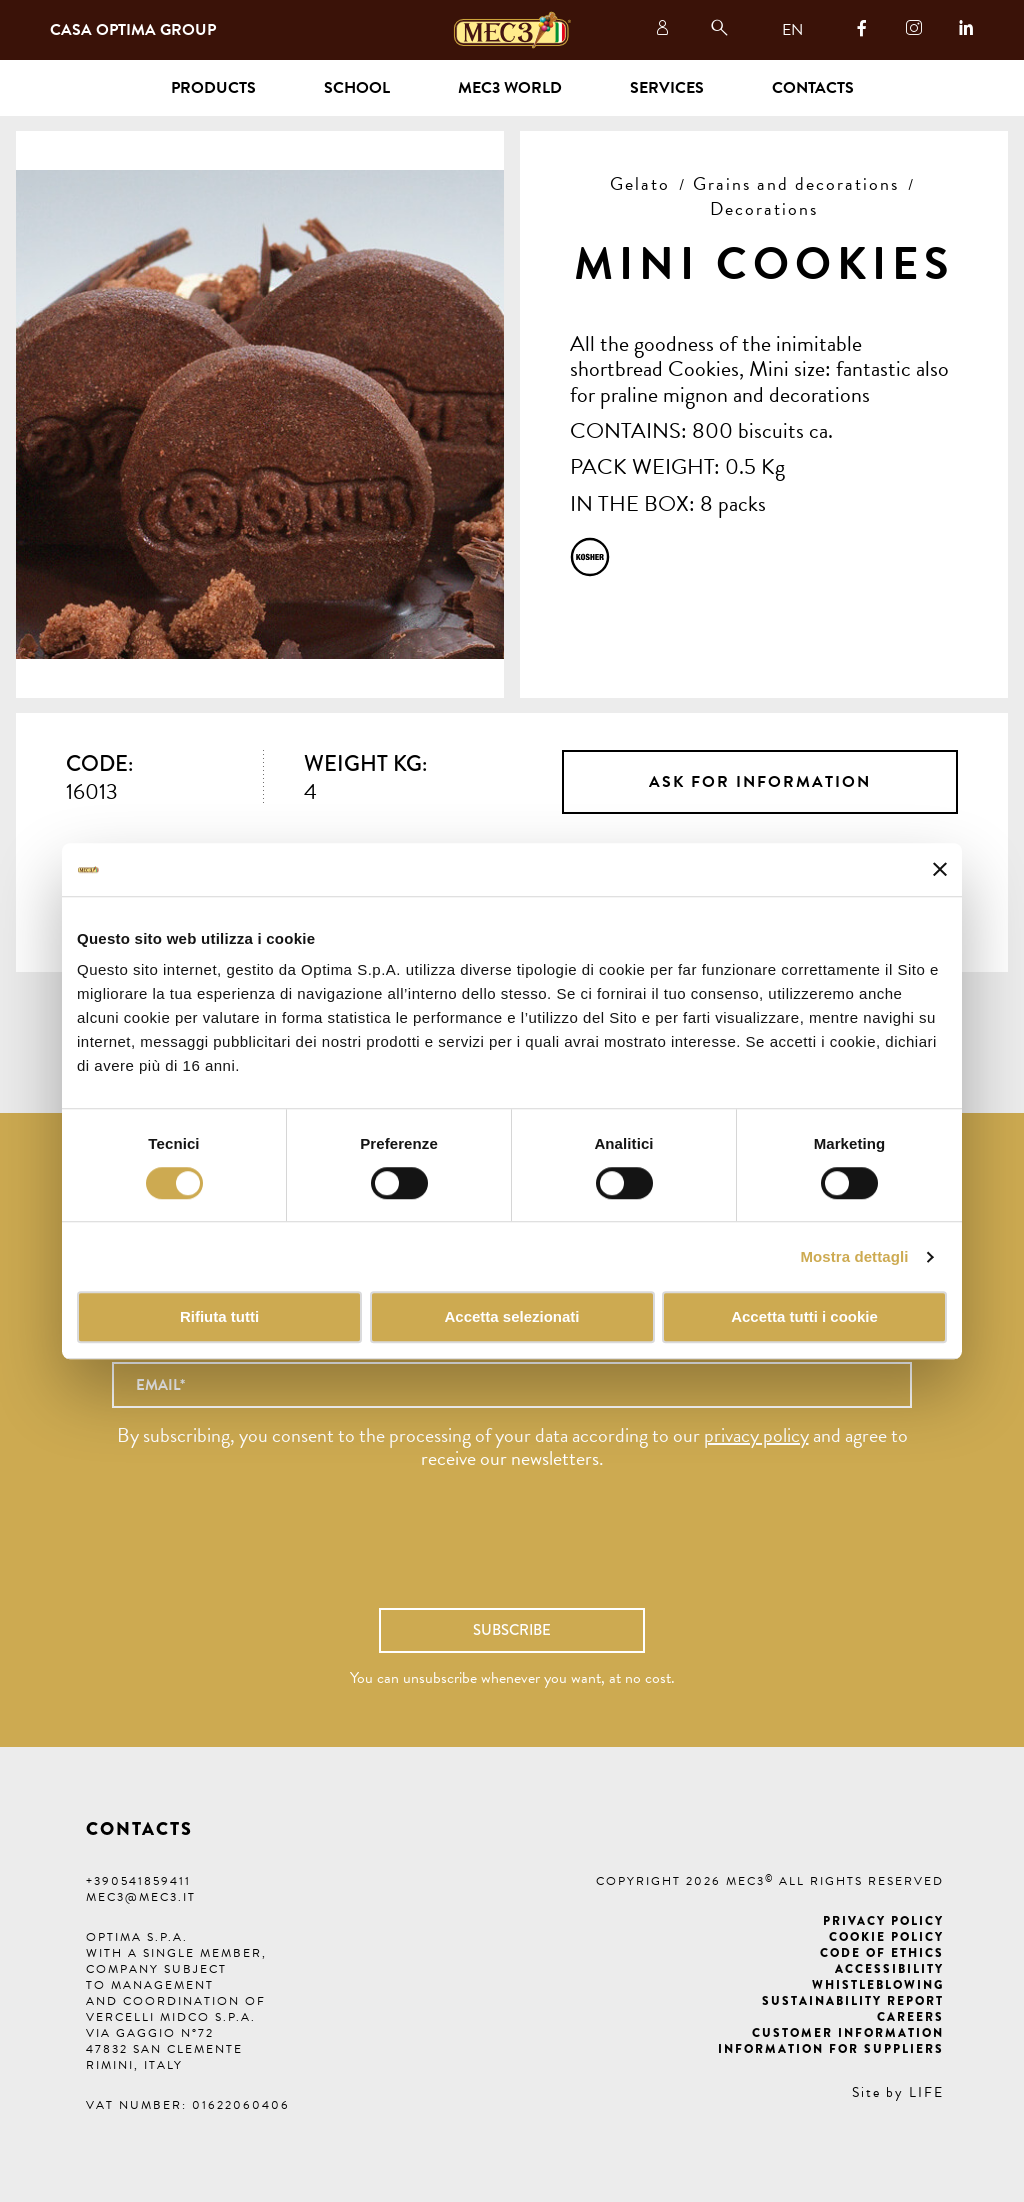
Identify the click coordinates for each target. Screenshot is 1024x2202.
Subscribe (512, 1630)
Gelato (640, 183)
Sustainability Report (853, 2001)
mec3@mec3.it (141, 1897)
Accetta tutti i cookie (804, 1317)
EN (792, 30)
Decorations (764, 208)
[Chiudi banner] (940, 870)
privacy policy (756, 1435)
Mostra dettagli (854, 1256)
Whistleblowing (878, 1985)
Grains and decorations (796, 183)
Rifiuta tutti (219, 1317)
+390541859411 (138, 1881)
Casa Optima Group (133, 30)
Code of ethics (882, 1953)
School (357, 88)
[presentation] (512, 1549)
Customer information (848, 2033)
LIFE (926, 2092)
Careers (910, 2017)
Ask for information (760, 782)
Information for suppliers (831, 2049)
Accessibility (889, 1969)
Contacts (813, 88)
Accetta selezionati (511, 1317)
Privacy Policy (883, 1921)
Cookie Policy (886, 1937)
